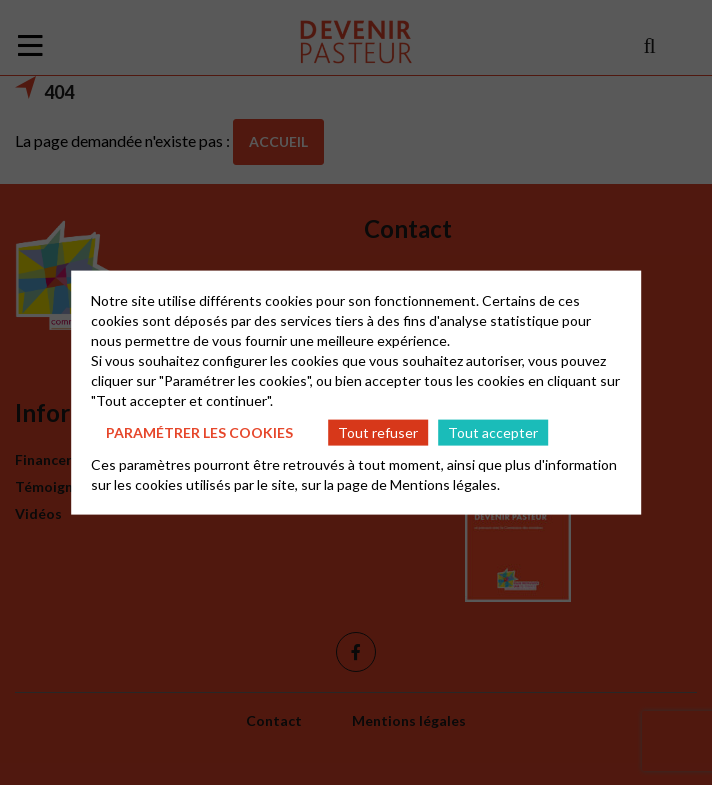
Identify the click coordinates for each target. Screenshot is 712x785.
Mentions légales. (445, 484)
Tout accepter (493, 431)
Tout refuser (378, 431)
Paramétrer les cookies (199, 431)
